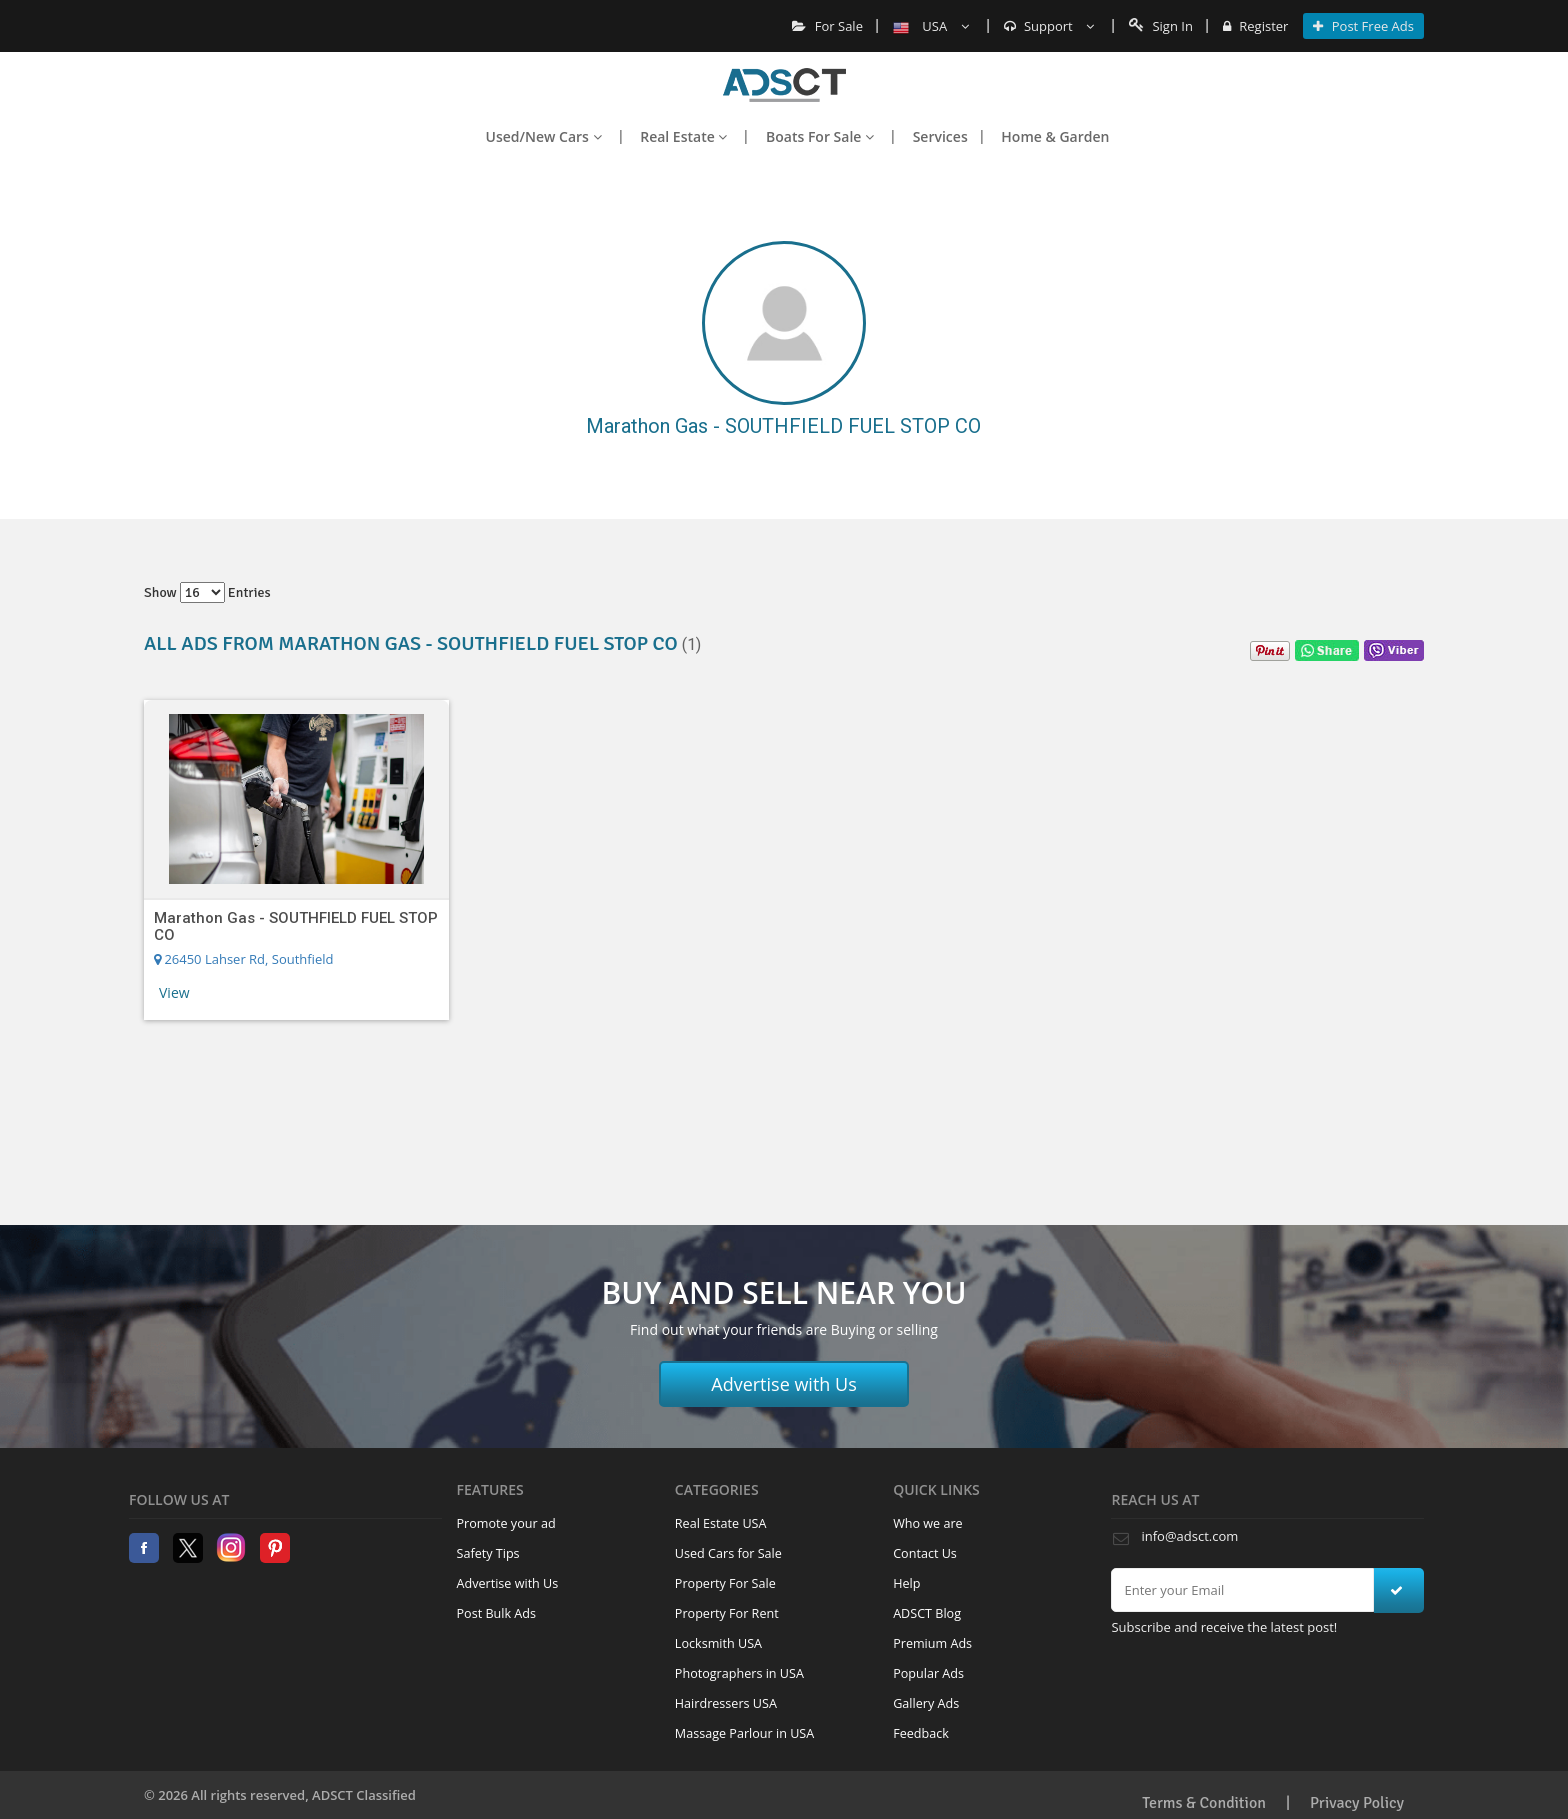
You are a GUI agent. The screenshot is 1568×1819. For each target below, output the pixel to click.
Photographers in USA (739, 1673)
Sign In (1161, 26)
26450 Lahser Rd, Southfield (244, 959)
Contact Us (925, 1553)
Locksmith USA (718, 1643)
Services (940, 136)
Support (1049, 26)
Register (1255, 26)
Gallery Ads (926, 1703)
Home (784, 85)
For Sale (827, 26)
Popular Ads (928, 1673)
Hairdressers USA (726, 1703)
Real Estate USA (721, 1523)
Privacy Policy (1357, 1803)
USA (931, 26)
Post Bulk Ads (497, 1613)
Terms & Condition (1204, 1803)
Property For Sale (725, 1583)
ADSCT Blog (927, 1613)
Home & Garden (1055, 136)
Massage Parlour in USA (744, 1733)
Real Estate (683, 136)
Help (906, 1583)
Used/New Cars (544, 136)
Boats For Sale (820, 136)
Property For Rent (727, 1613)
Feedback (921, 1733)
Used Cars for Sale (728, 1553)
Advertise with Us (784, 1384)
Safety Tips (488, 1553)
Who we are (928, 1523)
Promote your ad (506, 1523)
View (174, 992)
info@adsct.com (1189, 1536)
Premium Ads (932, 1643)
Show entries (207, 592)
